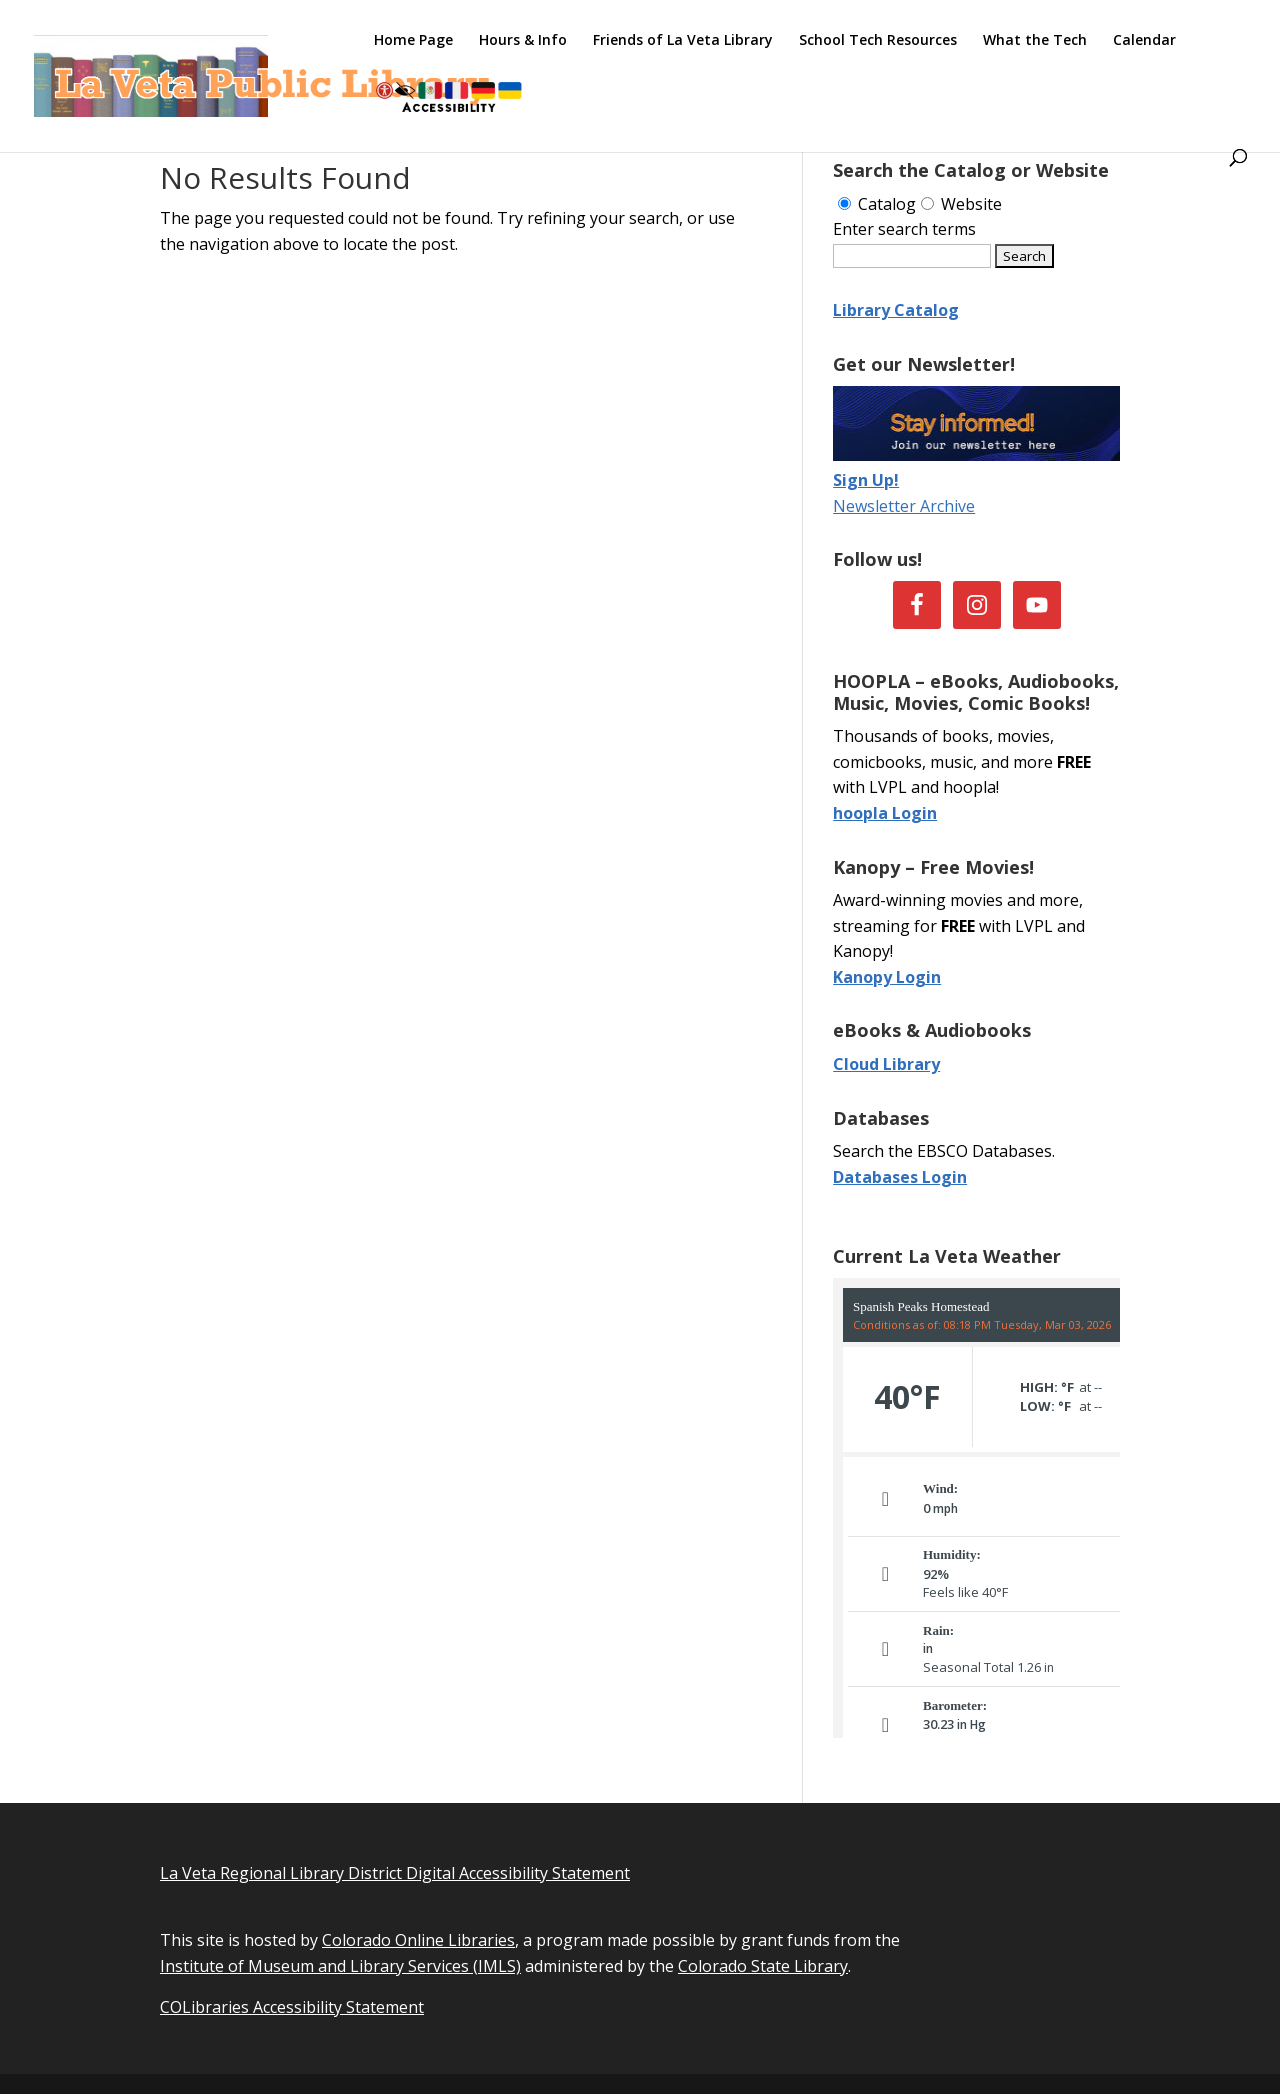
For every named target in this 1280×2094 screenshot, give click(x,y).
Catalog (877, 204)
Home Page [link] (413, 41)
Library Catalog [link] (896, 310)
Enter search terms (904, 229)
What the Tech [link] (1035, 41)
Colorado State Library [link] (763, 1966)
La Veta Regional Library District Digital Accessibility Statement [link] (395, 1873)
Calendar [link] (1144, 41)
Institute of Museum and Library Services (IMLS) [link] (340, 1966)
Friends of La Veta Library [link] (683, 41)
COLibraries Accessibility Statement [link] (292, 2007)
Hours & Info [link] (523, 41)
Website (961, 204)
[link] (268, 74)
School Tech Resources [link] (878, 41)
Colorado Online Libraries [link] (418, 1940)
